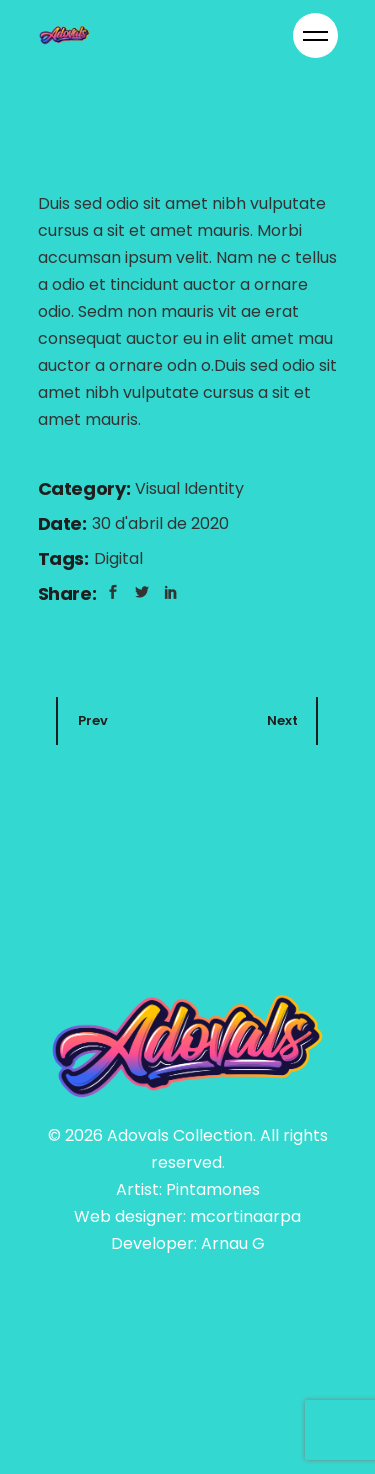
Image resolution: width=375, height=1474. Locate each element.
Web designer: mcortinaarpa (187, 1216)
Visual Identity (189, 488)
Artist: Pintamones (188, 1189)
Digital (118, 558)
